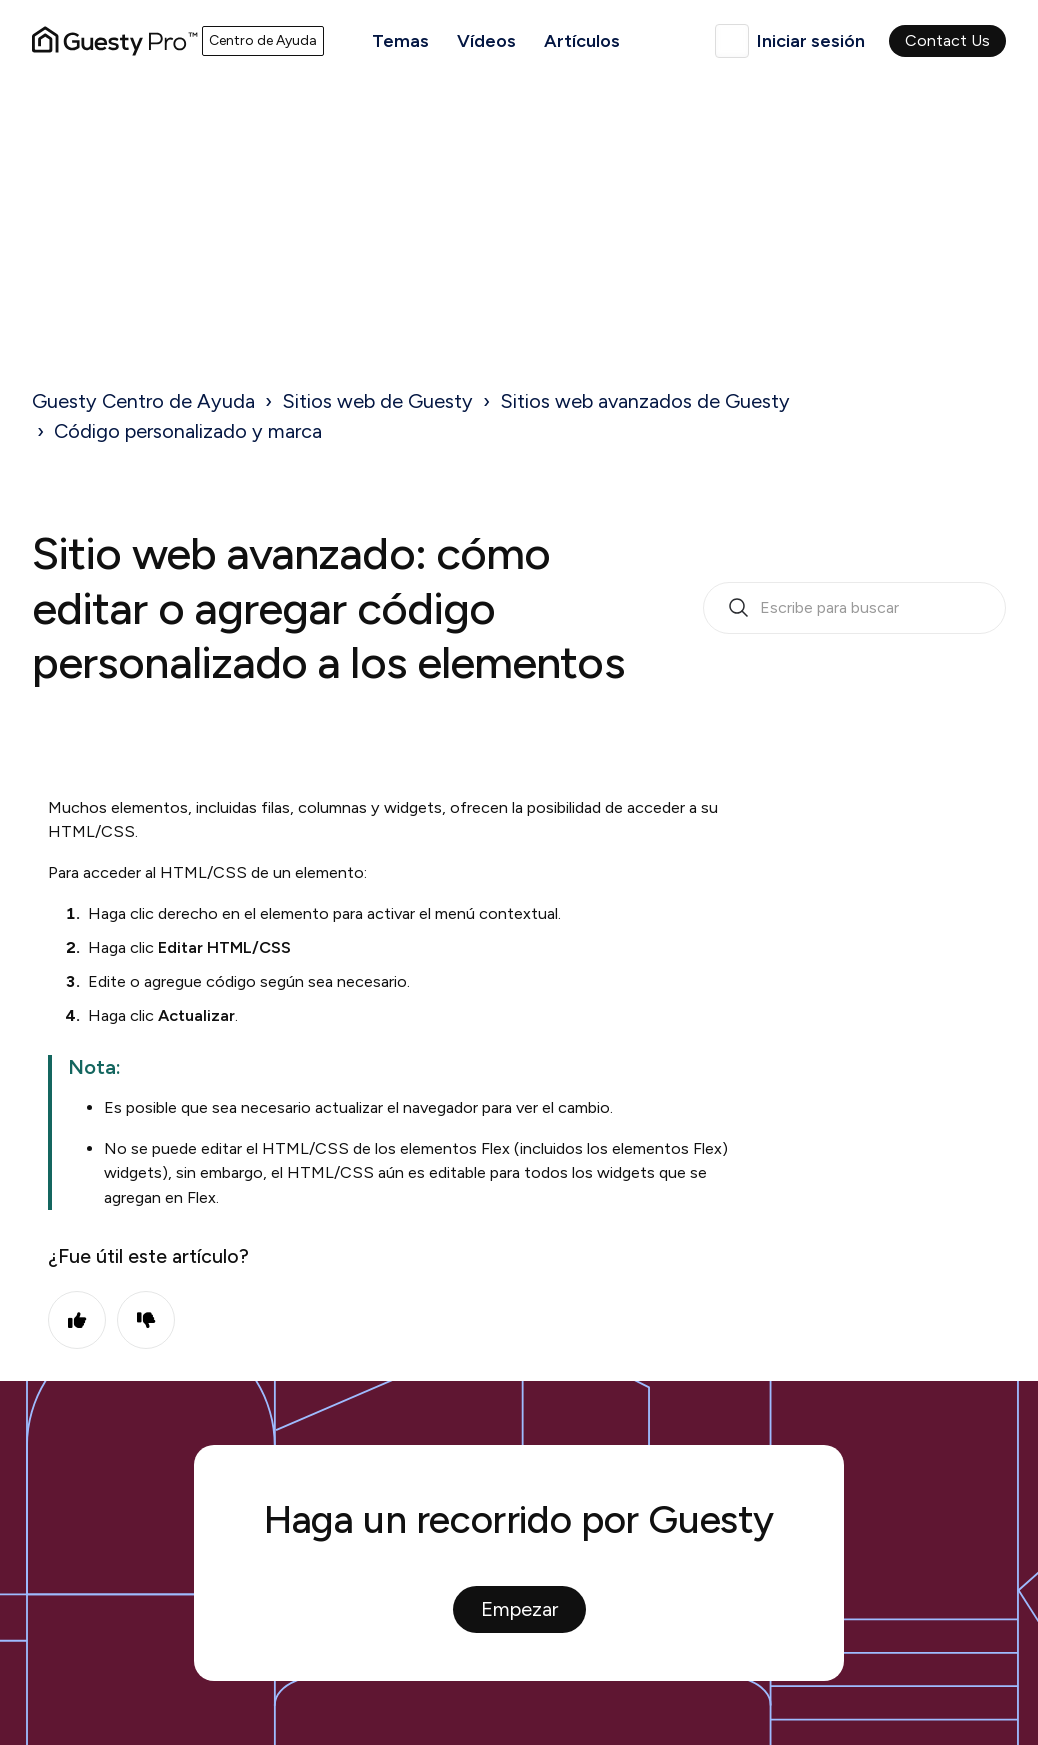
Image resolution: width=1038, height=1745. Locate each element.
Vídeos (486, 41)
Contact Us (947, 40)
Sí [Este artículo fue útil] (77, 1320)
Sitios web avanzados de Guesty (645, 401)
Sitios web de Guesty (377, 401)
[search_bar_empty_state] (854, 608)
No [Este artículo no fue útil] (146, 1320)
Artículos (582, 41)
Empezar (519, 1609)
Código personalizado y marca (188, 431)
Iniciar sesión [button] (811, 41)
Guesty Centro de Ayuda (143, 401)
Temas (400, 41)
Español (732, 41)
